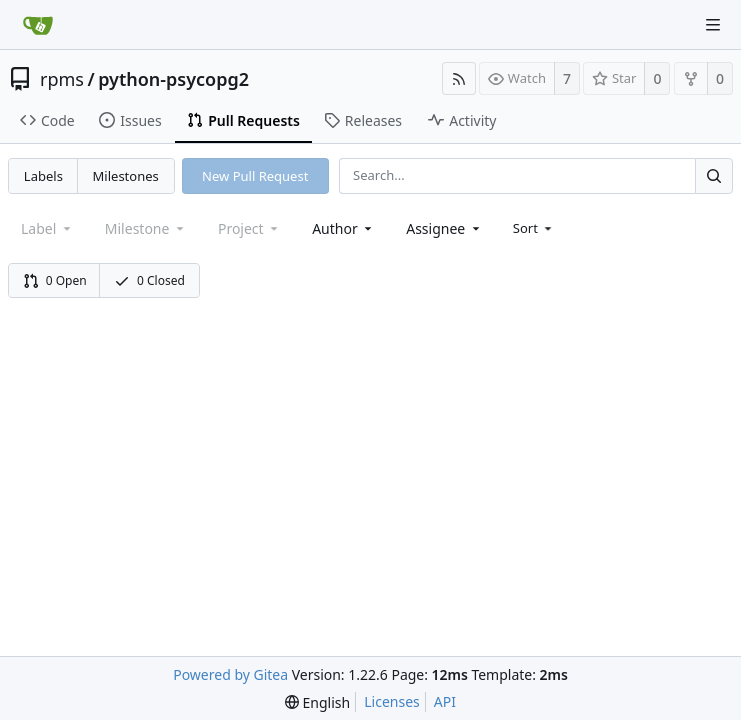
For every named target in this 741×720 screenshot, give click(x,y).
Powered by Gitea (230, 674)
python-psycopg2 (173, 79)
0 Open (55, 280)
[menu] (534, 228)
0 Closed (149, 280)
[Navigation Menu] (713, 25)
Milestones (126, 176)
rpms (62, 79)
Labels (43, 176)
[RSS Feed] (459, 78)
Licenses (392, 701)
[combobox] (343, 228)
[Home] (38, 25)
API (445, 701)
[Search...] (714, 175)
